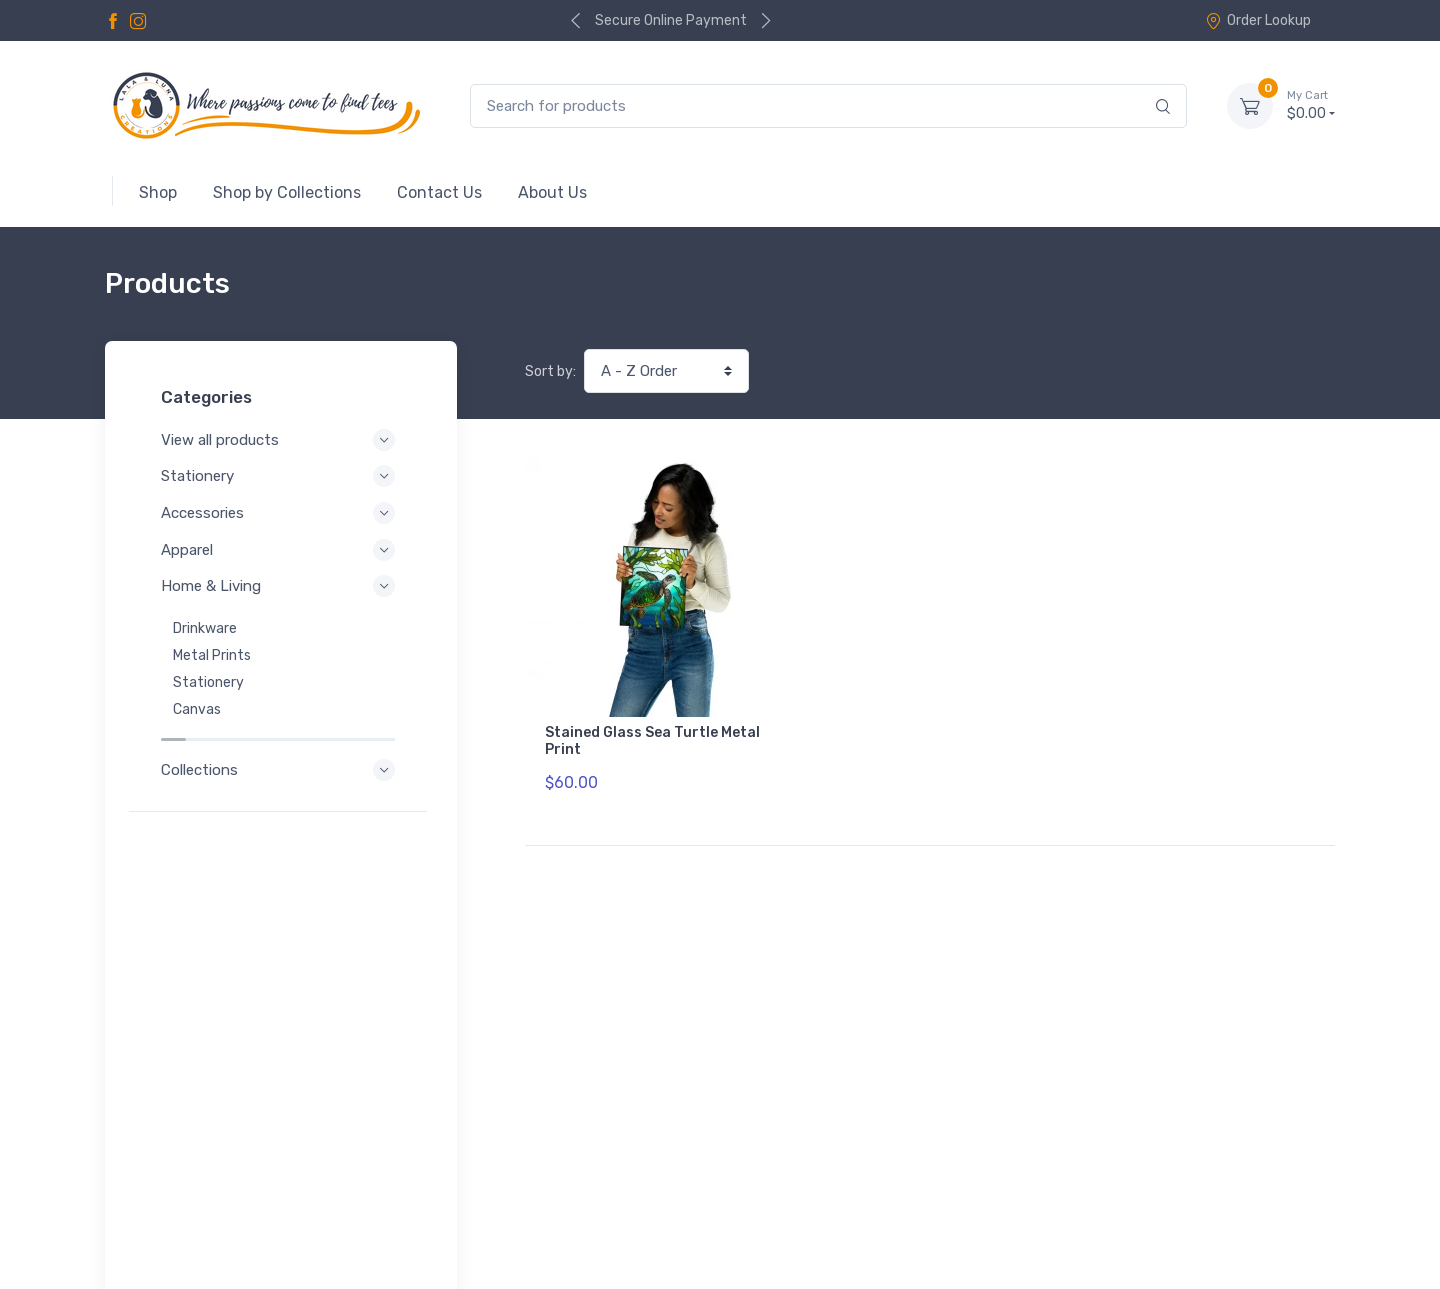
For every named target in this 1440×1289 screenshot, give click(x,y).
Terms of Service (307, 1197)
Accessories (281, 513)
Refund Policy (182, 1224)
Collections (281, 749)
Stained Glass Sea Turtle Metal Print (652, 741)
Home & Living (281, 586)
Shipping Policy (299, 1224)
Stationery (281, 476)
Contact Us (1292, 1150)
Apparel (281, 550)
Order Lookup (1258, 20)
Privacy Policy (182, 1197)
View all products (281, 440)
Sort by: (550, 371)
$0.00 (1311, 105)
